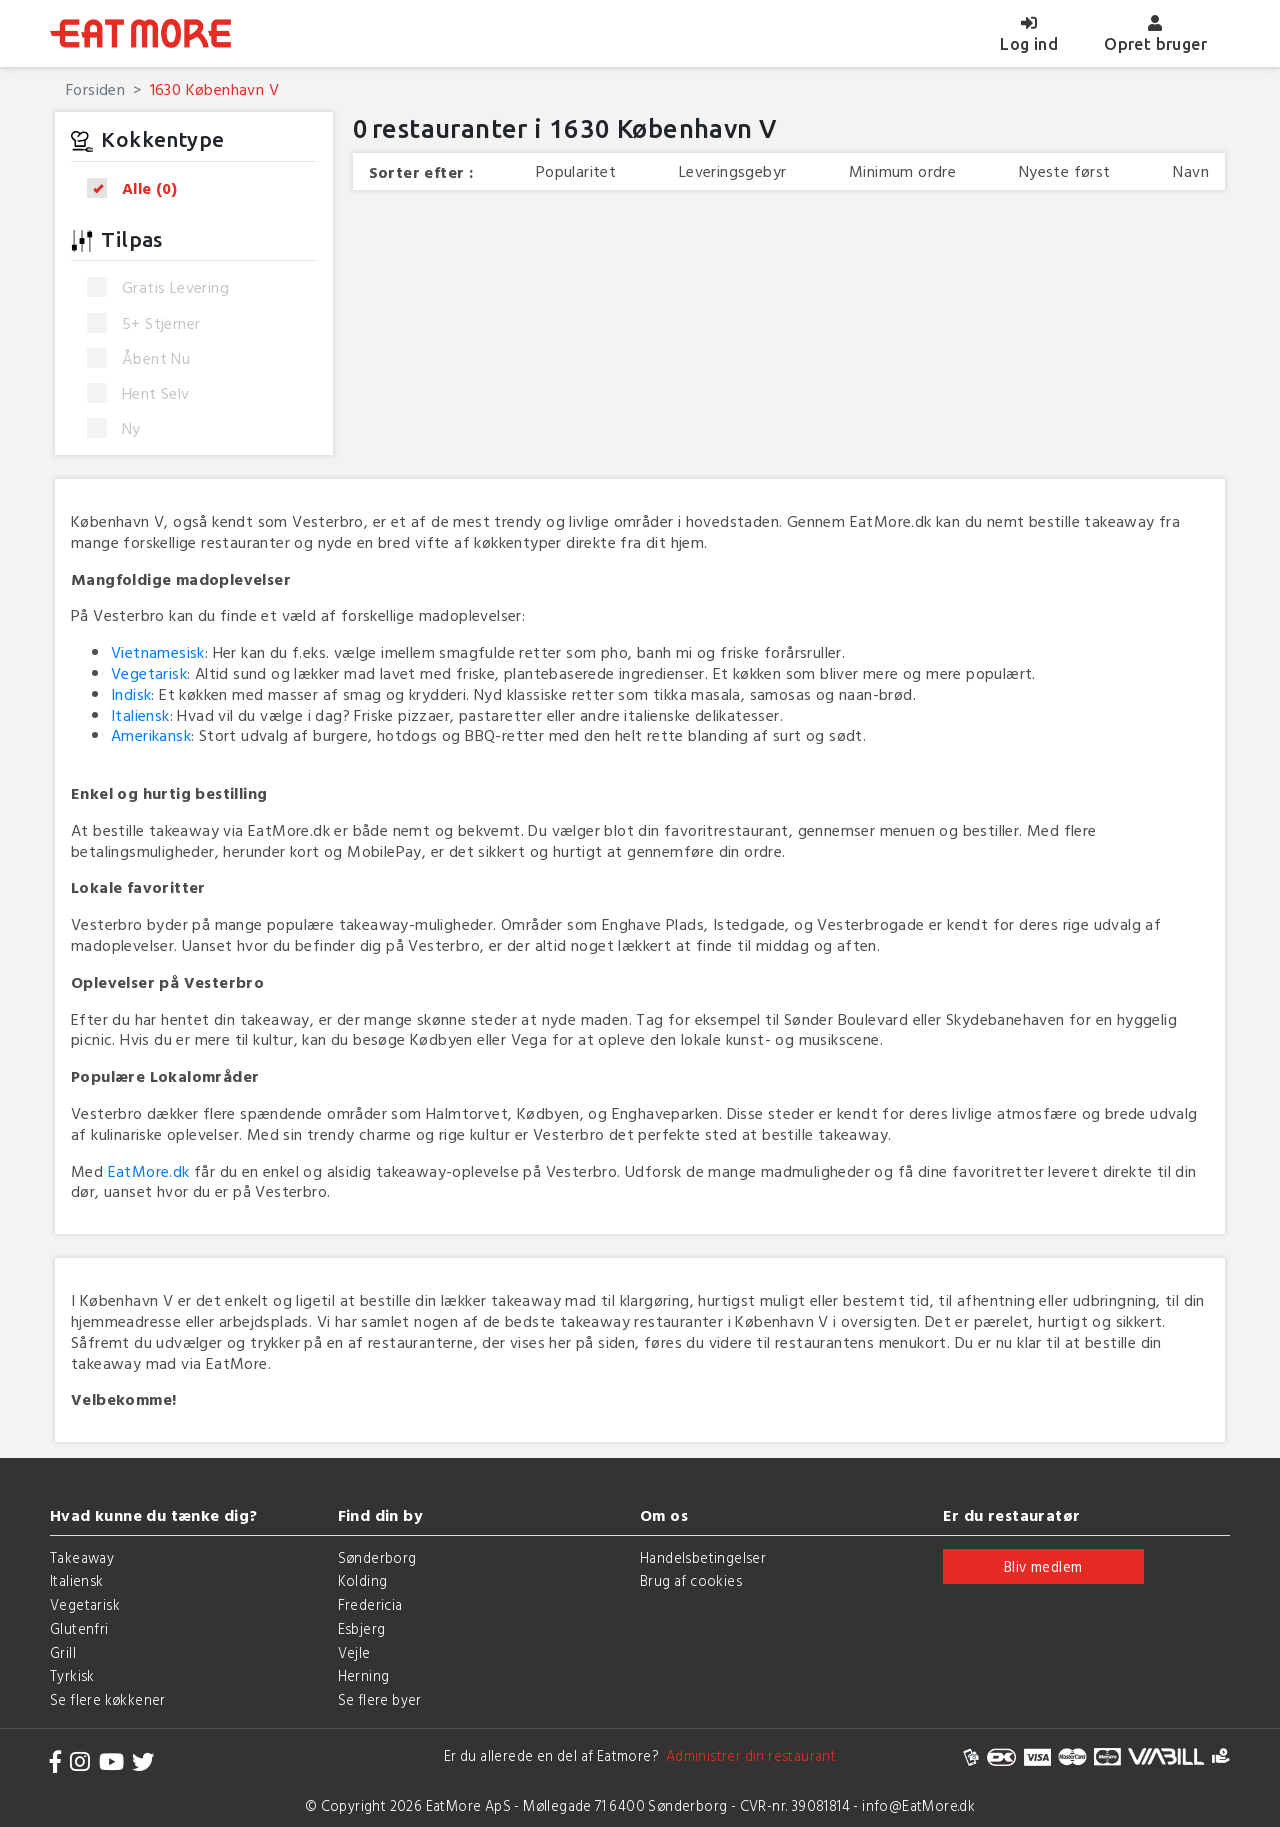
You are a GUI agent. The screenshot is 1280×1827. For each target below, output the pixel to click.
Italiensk (140, 715)
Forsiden (95, 89)
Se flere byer (380, 1699)
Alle (138, 188)
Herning (364, 1675)
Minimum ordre (902, 171)
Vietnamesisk (158, 652)
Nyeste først (1065, 171)
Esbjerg (362, 1628)
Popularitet (576, 171)
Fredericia (370, 1604)
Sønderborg (377, 1557)
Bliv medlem (1043, 1566)
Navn (1191, 171)
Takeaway (82, 1557)
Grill (63, 1652)
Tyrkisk (72, 1675)
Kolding (363, 1580)
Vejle (354, 1652)
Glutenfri (79, 1628)
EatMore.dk (149, 1171)
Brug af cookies (691, 1580)
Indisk (131, 694)
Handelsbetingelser (703, 1557)
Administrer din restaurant (747, 1755)
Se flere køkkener (108, 1699)
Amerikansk (151, 735)
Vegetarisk (149, 673)
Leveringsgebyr (733, 171)
